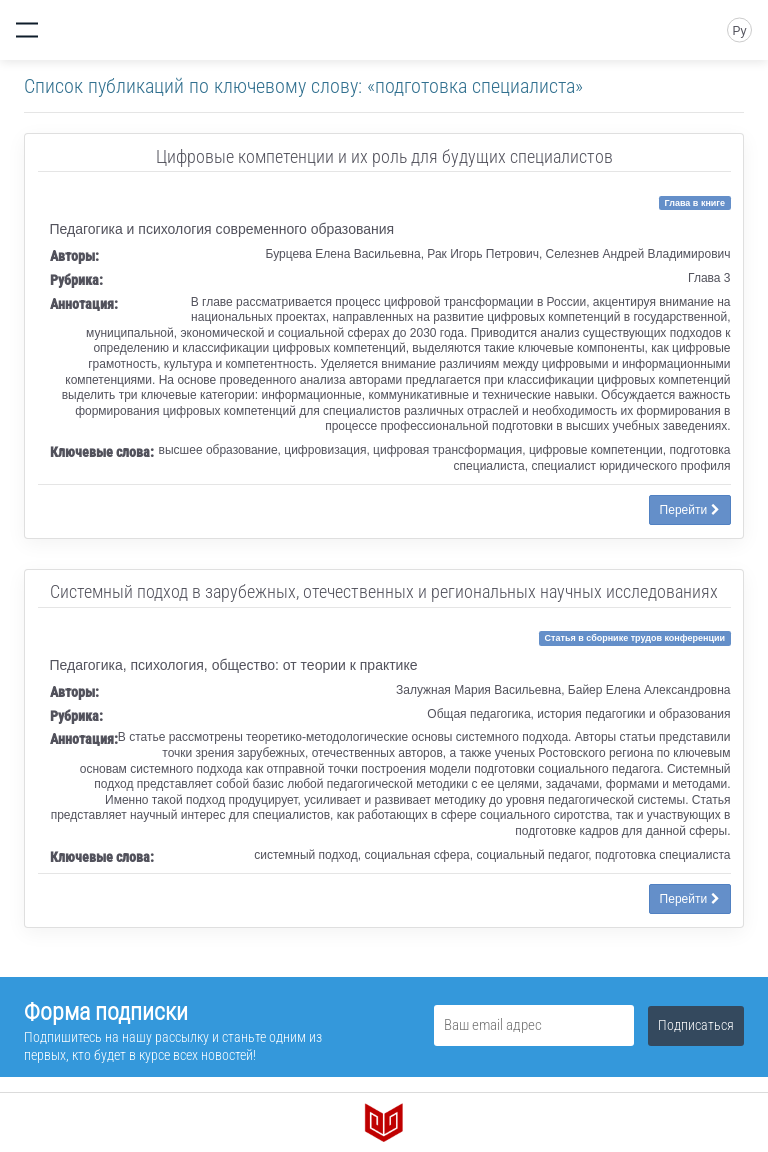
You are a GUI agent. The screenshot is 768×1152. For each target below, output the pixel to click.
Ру (739, 31)
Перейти (690, 510)
